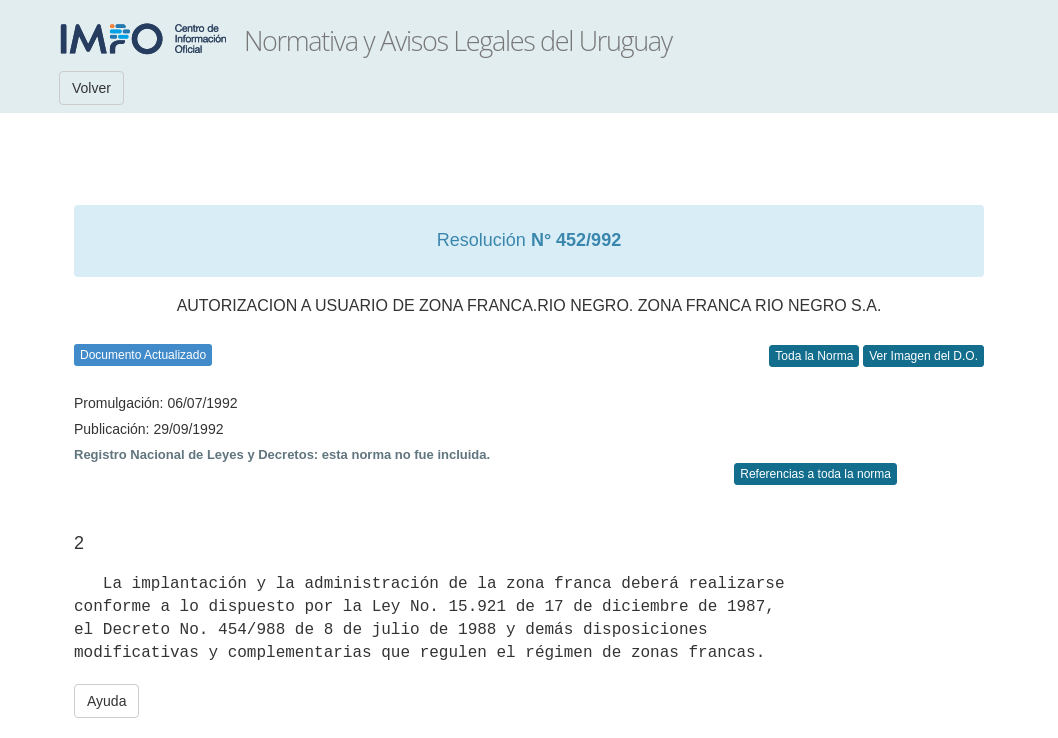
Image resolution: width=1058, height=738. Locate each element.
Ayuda (106, 701)
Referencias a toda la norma (815, 474)
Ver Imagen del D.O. (923, 356)
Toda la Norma (814, 356)
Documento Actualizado (143, 355)
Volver (91, 88)
